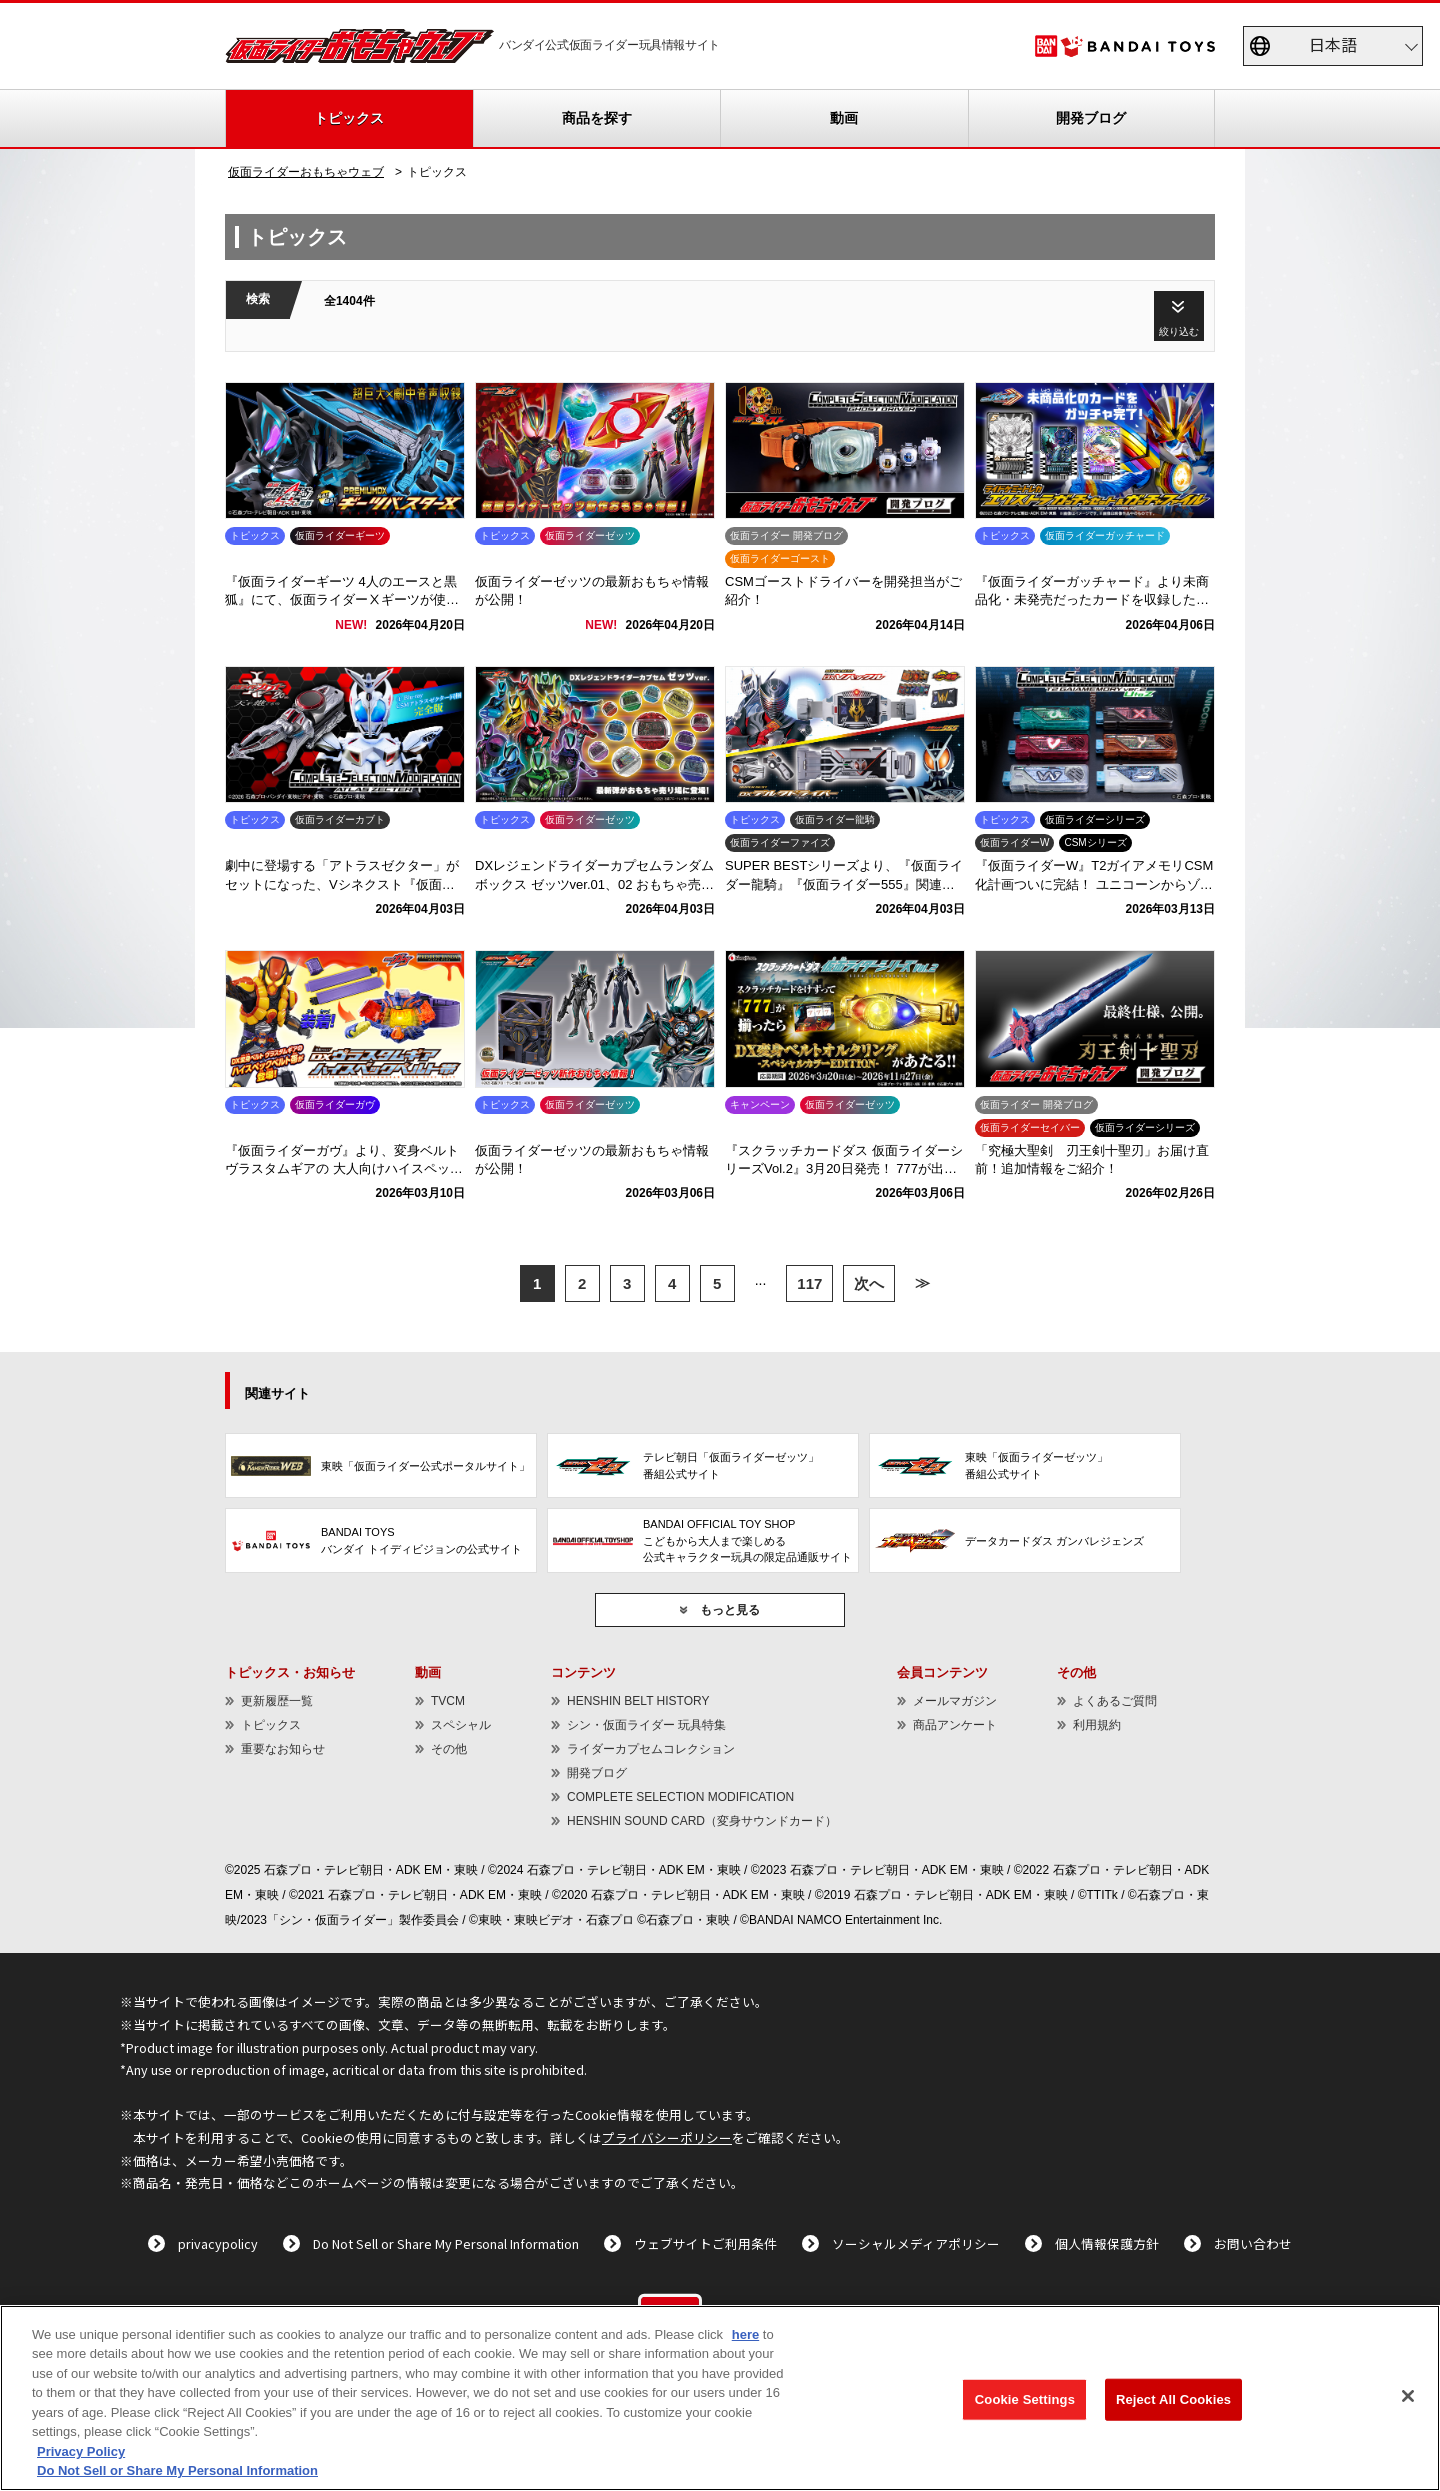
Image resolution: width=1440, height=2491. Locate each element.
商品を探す (597, 118)
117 (809, 1283)
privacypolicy (218, 2243)
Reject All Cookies (1173, 2399)
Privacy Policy (81, 2451)
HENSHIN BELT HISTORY (638, 1701)
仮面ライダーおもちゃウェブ (306, 172)
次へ (869, 1283)
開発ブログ (1091, 118)
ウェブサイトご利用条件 (705, 2243)
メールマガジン (955, 1701)
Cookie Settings (1025, 2399)
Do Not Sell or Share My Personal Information (446, 2243)
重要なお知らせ (283, 1749)
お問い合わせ (1253, 2243)
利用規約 (1097, 1725)
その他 (449, 1749)
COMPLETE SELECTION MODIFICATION (680, 1797)
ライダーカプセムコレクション (651, 1749)
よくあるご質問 (1115, 1701)
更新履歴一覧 (277, 1701)
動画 (844, 118)
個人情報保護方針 (1107, 2243)
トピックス (349, 118)
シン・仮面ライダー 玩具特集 (646, 1725)
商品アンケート (955, 1725)
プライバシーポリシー (667, 2137)
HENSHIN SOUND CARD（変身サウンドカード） (702, 1821)
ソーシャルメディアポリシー (916, 2243)
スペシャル (461, 1725)
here (745, 2334)
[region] (720, 2398)
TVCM (448, 1701)
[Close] (1408, 2396)
